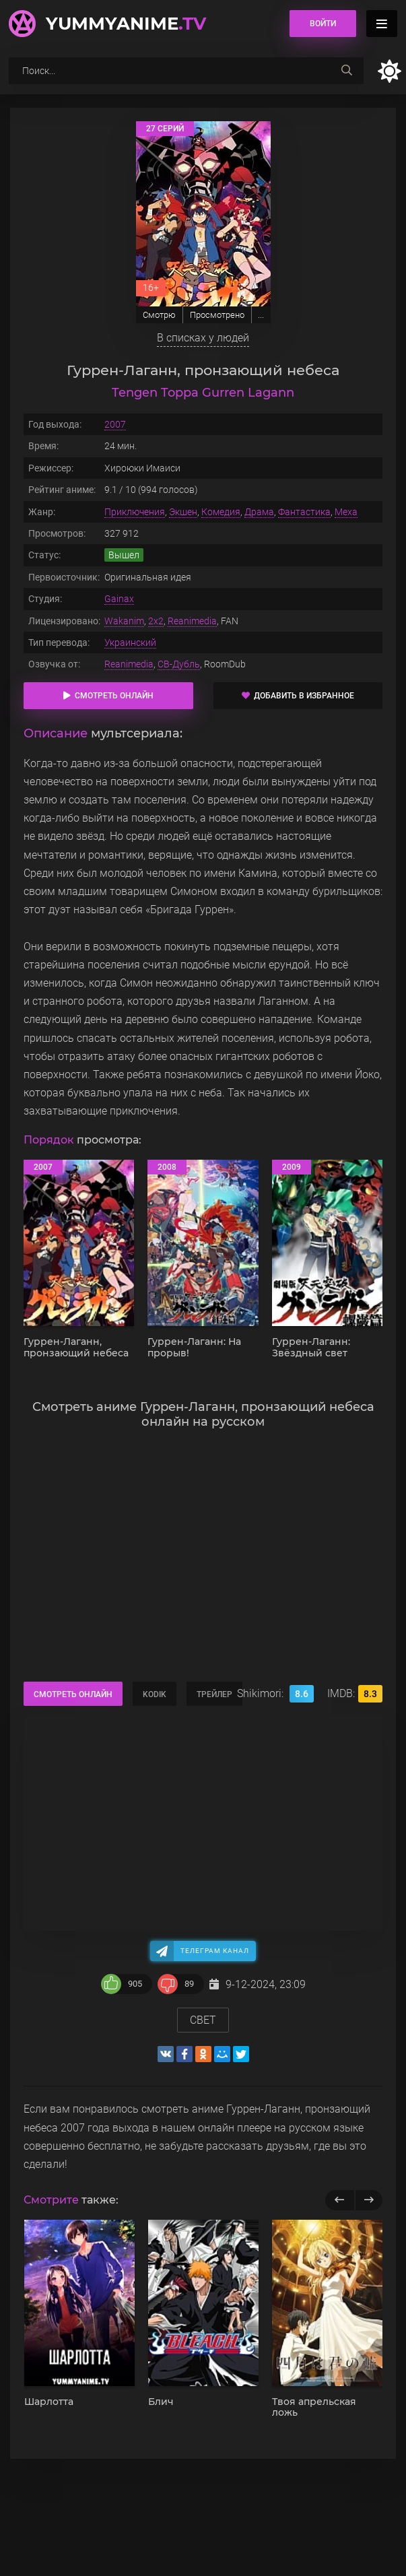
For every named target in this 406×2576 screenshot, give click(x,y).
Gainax (119, 598)
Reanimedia (192, 621)
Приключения (134, 511)
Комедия (220, 511)
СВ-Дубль (179, 664)
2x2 (156, 621)
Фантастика (304, 511)
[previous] (339, 2200)
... (261, 315)
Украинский (130, 642)
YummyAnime (126, 23)
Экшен (183, 511)
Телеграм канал (214, 1950)
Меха (346, 511)
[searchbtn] (347, 70)
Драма (259, 511)
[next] (368, 2200)
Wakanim (124, 621)
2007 (115, 424)
